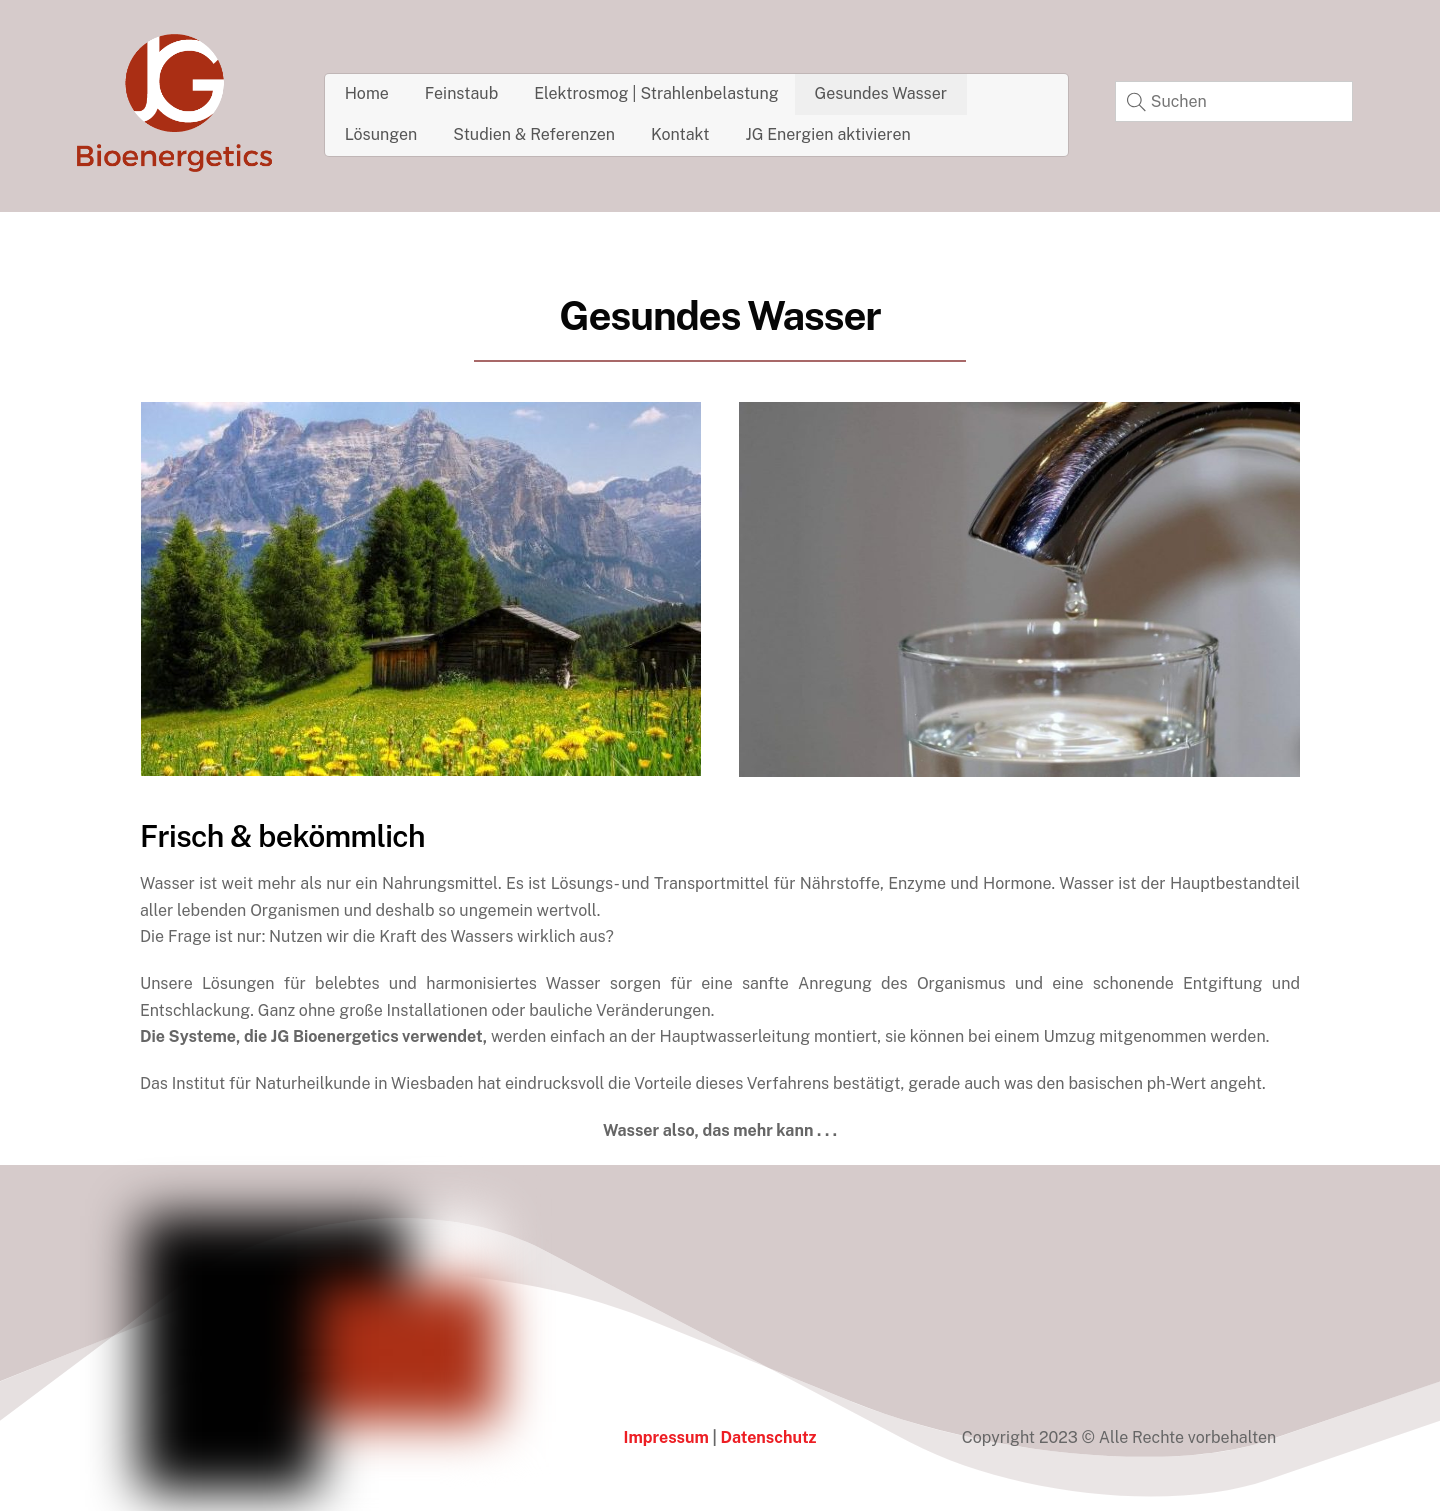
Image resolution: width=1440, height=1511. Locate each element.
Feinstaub (461, 93)
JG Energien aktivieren (828, 134)
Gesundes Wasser (881, 93)
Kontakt (680, 134)
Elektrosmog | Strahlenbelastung (656, 93)
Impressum (666, 1437)
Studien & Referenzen (534, 134)
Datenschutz (768, 1437)
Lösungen (381, 134)
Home (367, 93)
